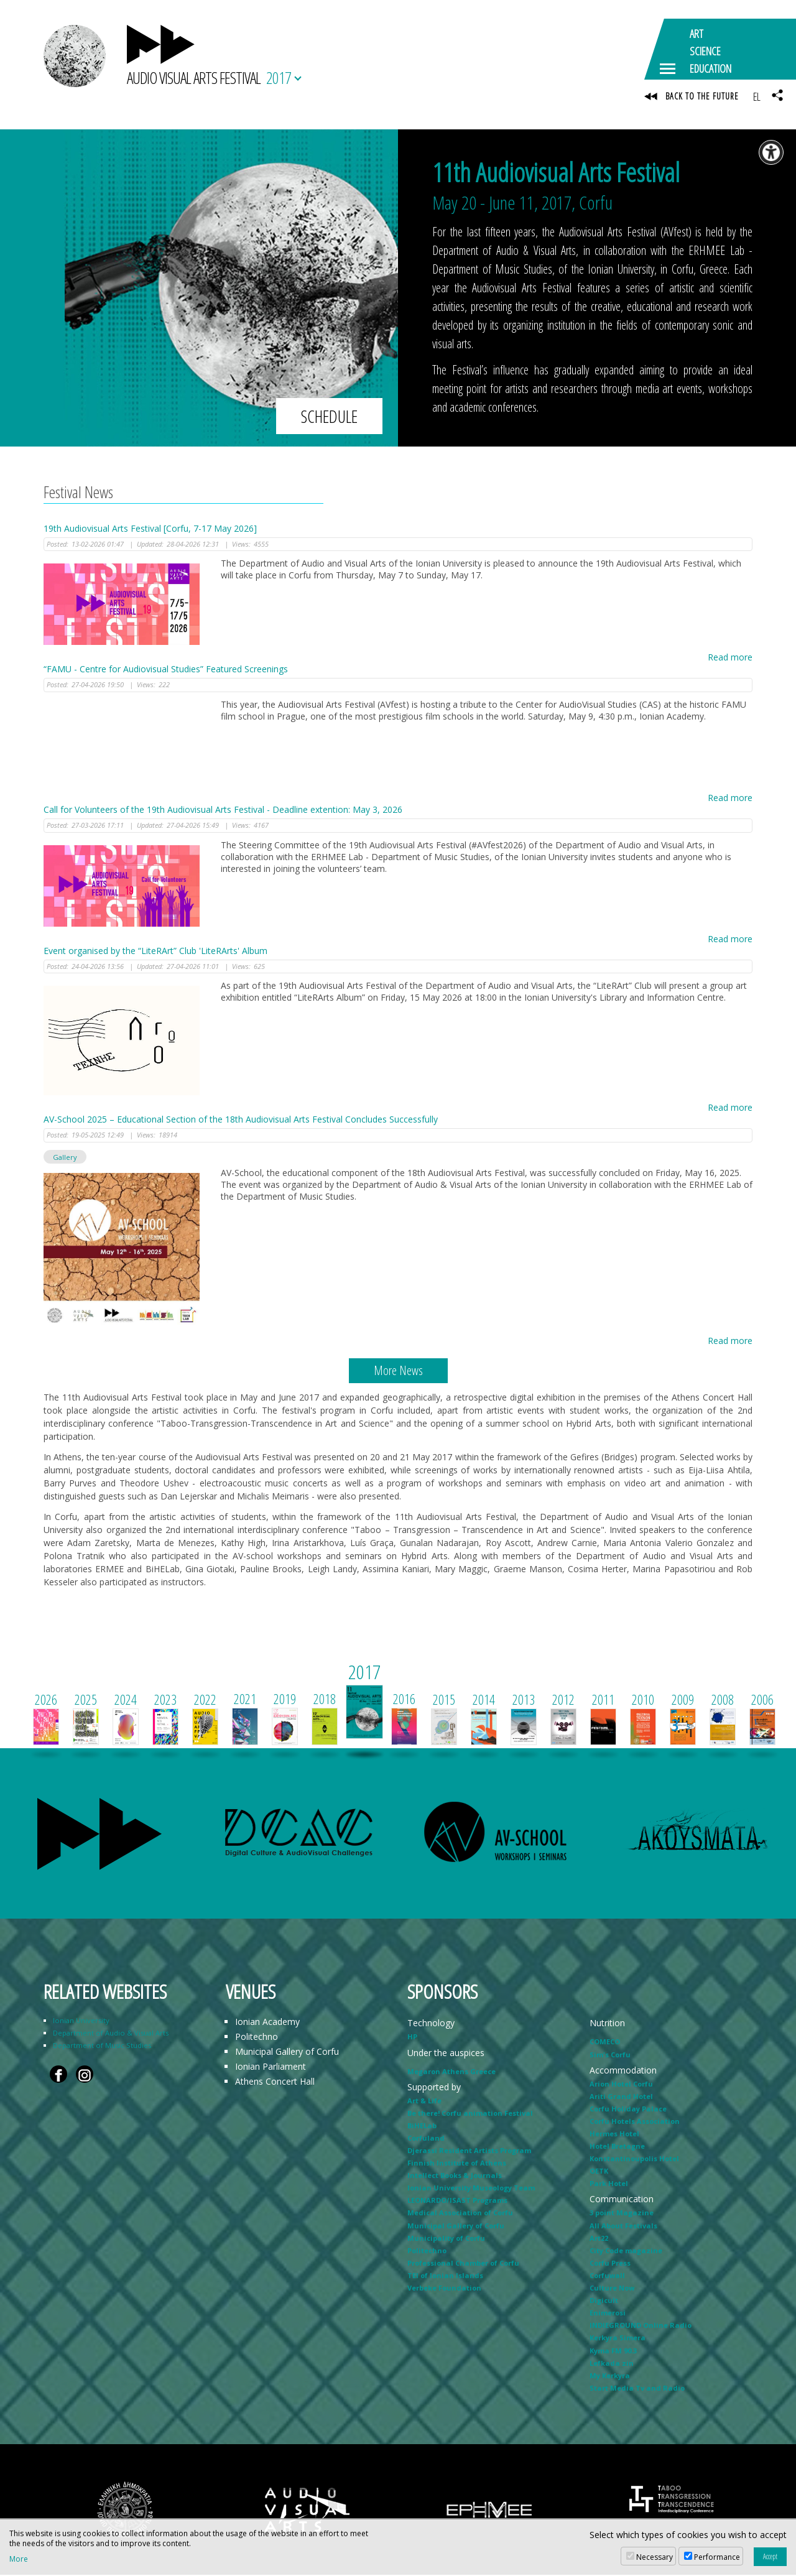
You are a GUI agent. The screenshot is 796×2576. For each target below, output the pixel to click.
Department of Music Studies (102, 2047)
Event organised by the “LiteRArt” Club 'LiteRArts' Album (155, 952)
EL (756, 96)
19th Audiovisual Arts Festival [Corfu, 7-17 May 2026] (150, 529)
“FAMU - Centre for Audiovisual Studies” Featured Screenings (166, 671)
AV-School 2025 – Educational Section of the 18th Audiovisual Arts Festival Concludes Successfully (241, 1120)
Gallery (65, 1158)
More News (398, 1372)
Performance (717, 2557)
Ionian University (81, 2022)
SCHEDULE (329, 417)
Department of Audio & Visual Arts (111, 2034)
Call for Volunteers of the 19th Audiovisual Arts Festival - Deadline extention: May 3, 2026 (223, 811)
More (18, 2559)
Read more (730, 659)
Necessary (654, 2557)
